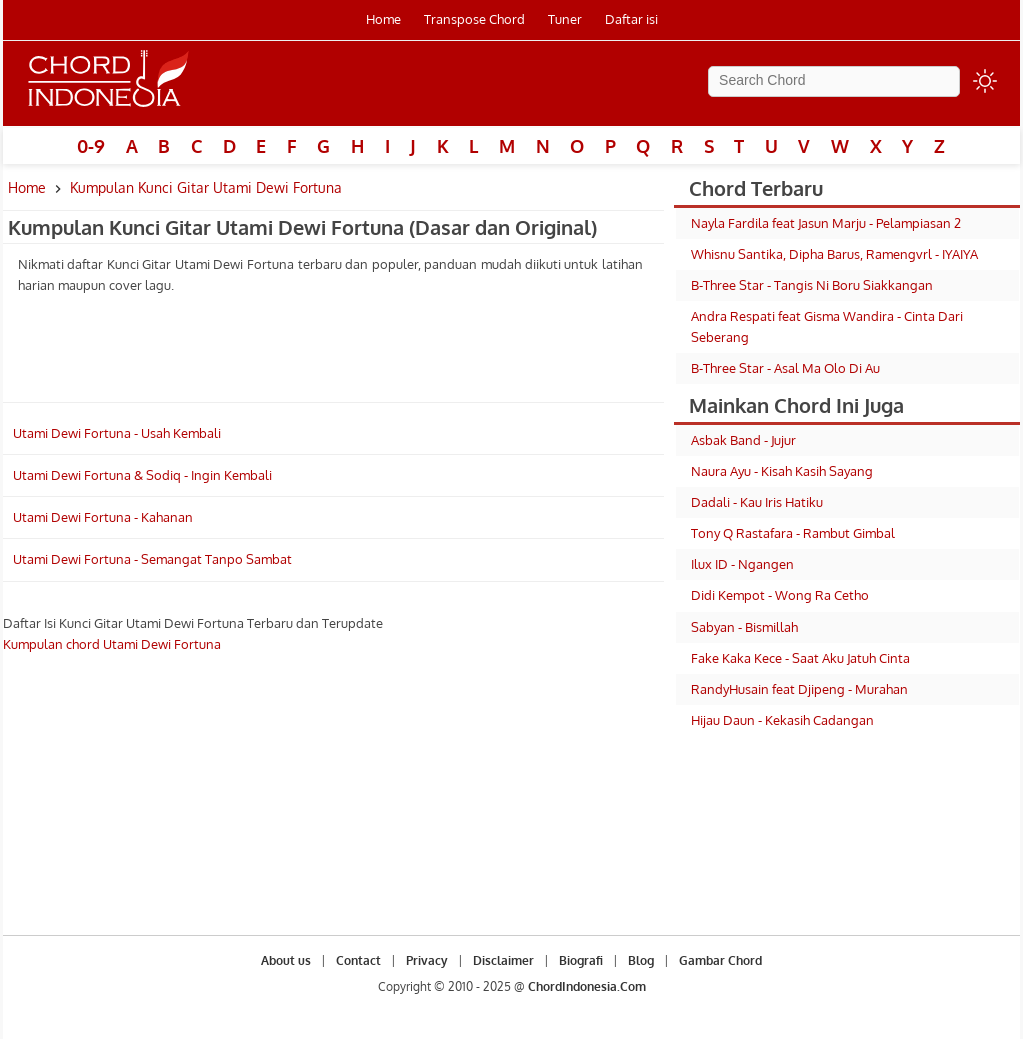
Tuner (565, 19)
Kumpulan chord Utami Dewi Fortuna (112, 644)
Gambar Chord (720, 960)
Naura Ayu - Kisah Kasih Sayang (782, 471)
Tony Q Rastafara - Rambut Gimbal (793, 533)
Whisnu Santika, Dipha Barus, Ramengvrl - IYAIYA (834, 254)
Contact (358, 960)
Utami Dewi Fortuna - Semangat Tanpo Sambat (152, 559)
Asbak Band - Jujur (743, 440)
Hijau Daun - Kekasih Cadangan (782, 720)
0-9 (91, 146)
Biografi (581, 960)
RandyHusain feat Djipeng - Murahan (799, 689)
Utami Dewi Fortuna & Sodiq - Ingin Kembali (142, 475)
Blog (641, 960)
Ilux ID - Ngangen (742, 564)
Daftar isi (631, 19)
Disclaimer (503, 960)
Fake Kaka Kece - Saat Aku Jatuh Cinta (800, 658)
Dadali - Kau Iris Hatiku (757, 502)
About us (286, 960)
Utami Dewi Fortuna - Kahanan (103, 517)
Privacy (427, 960)
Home (383, 19)
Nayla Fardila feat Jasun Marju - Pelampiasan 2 (826, 223)
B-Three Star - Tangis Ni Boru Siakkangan (812, 285)
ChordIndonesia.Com (587, 986)
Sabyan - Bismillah (744, 627)
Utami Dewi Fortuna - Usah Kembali (117, 433)
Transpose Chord (474, 19)
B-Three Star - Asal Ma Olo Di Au (785, 368)
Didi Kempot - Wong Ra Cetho (780, 595)
